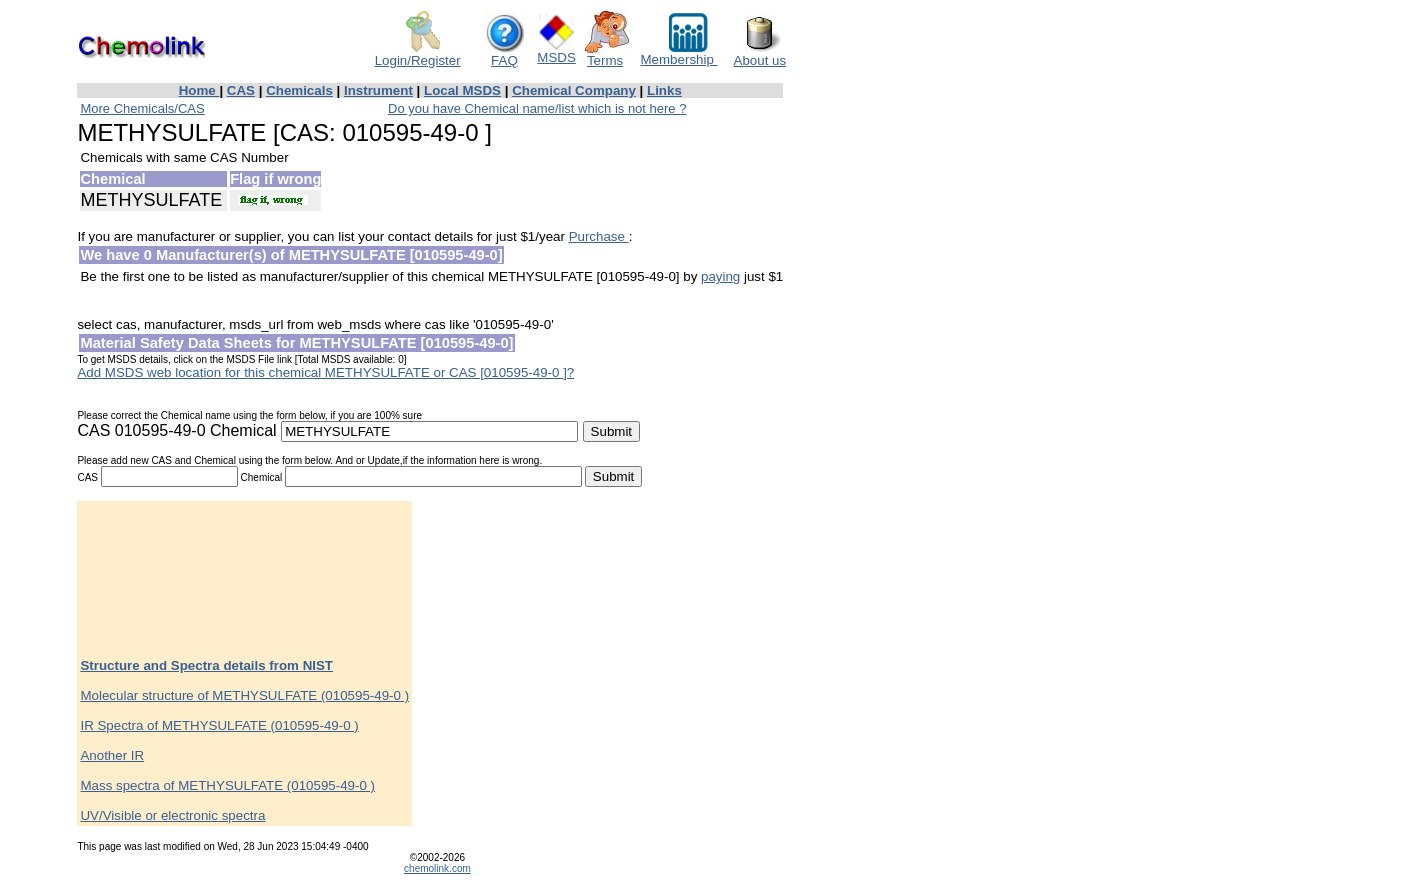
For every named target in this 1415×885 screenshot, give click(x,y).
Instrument (378, 90)
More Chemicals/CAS (142, 108)
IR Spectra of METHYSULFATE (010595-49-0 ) (219, 725)
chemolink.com (437, 868)
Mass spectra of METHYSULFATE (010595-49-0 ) (227, 785)
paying (720, 276)
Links (664, 90)
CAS (241, 90)
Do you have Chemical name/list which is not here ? (537, 108)
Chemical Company (574, 90)
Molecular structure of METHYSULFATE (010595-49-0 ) (244, 695)
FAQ (506, 54)
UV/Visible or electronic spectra (172, 815)
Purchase (599, 236)
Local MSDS (462, 90)
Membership (679, 53)
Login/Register (418, 54)
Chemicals (299, 90)
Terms (607, 54)
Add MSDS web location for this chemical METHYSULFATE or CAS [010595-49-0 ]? (325, 372)
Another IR (112, 755)
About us (760, 54)
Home (199, 90)
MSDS (556, 51)
